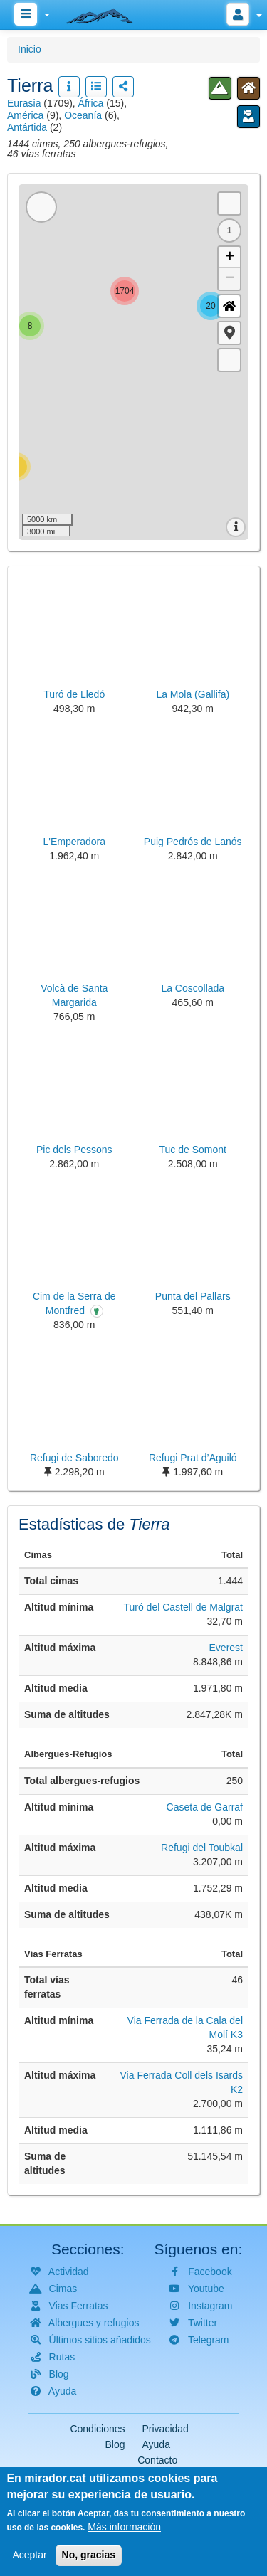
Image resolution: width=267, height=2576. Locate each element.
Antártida (27, 127)
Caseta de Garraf (205, 1807)
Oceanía (83, 115)
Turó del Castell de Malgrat (183, 1607)
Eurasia (24, 103)
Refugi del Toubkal (202, 1847)
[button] (229, 333)
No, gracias (88, 2554)
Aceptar (29, 2554)
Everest (226, 1647)
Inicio (29, 49)
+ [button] (229, 257)
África (91, 103)
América (25, 115)
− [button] (229, 279)
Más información (124, 2527)
